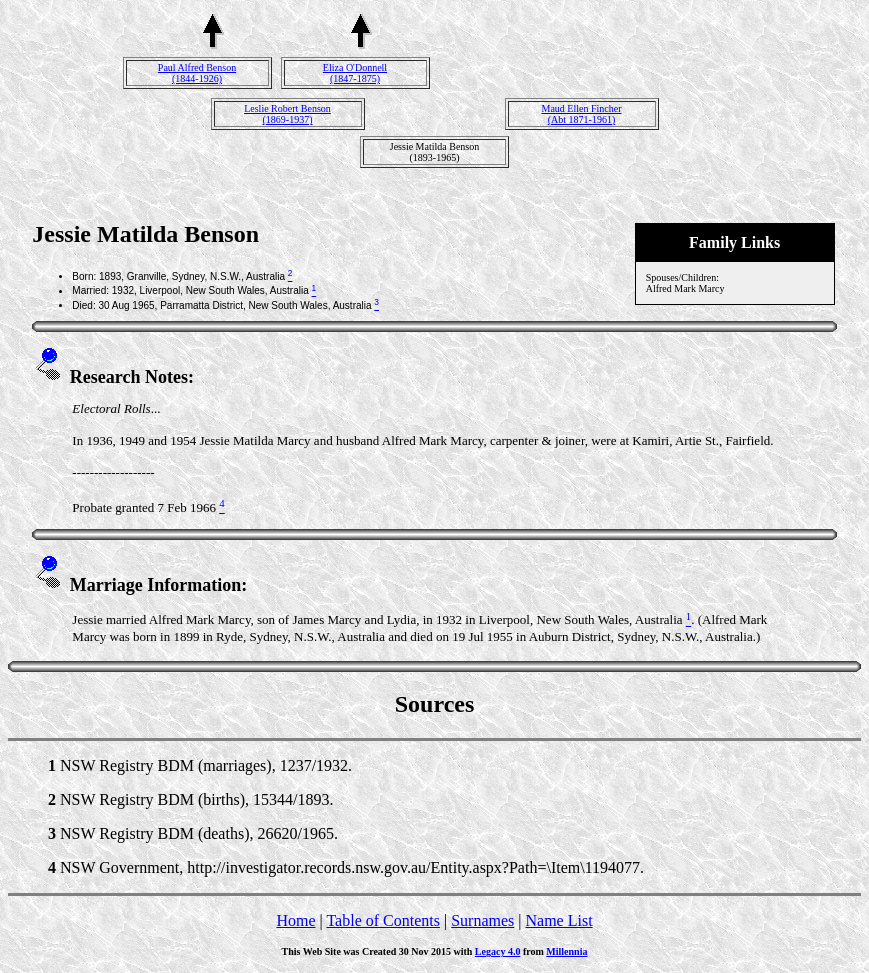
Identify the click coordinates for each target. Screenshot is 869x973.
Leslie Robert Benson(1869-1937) (287, 114)
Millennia (566, 951)
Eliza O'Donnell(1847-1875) (355, 73)
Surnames (482, 920)
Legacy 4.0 (498, 951)
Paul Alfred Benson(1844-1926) (197, 73)
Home (295, 920)
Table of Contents (383, 920)
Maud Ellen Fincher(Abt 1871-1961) (582, 114)
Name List (558, 920)
